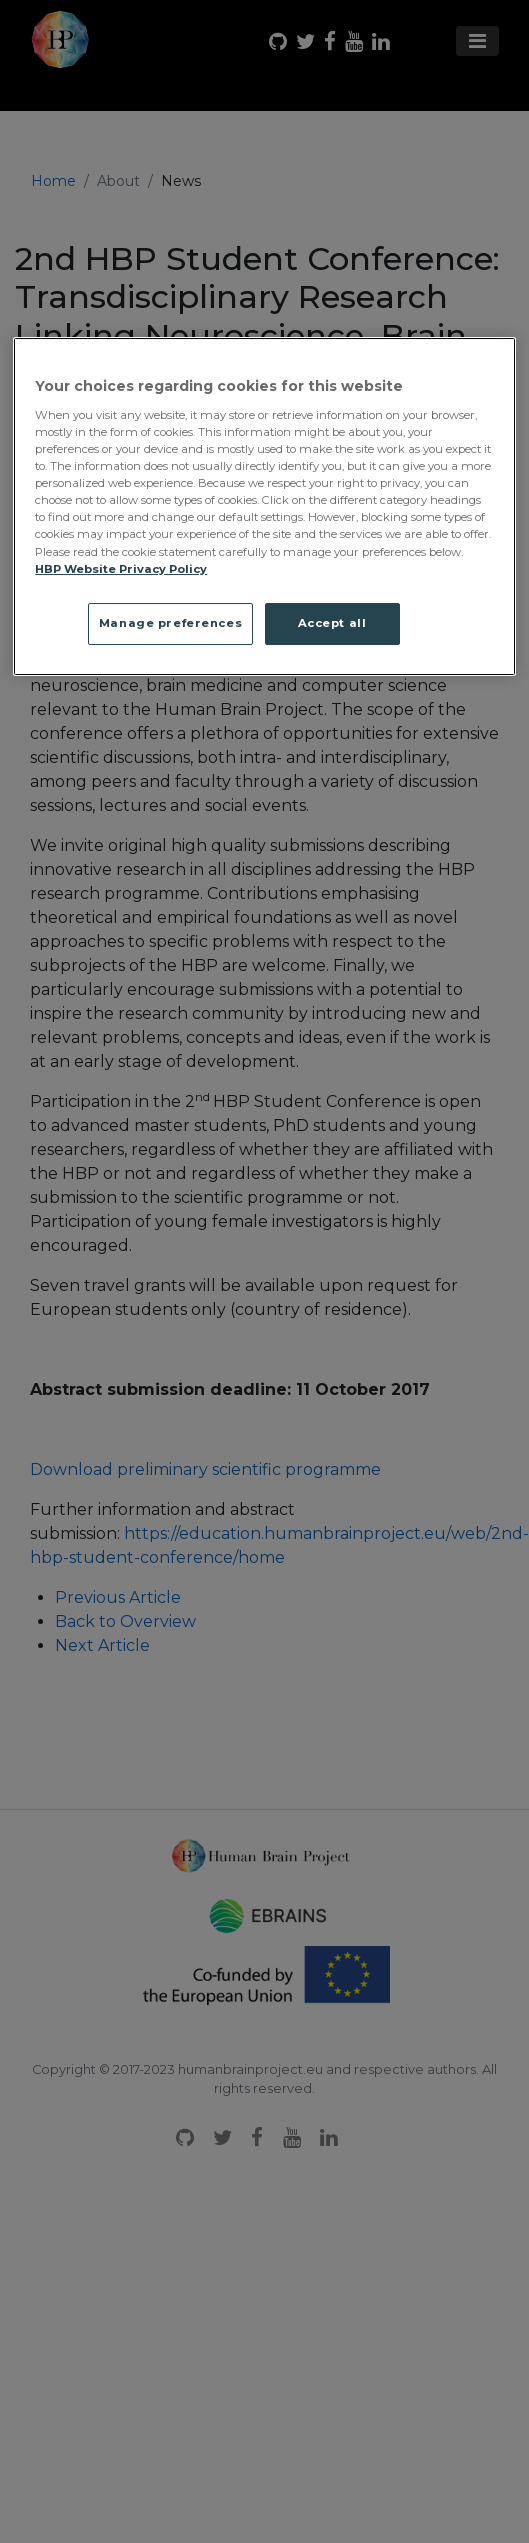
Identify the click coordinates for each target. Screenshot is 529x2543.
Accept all (332, 623)
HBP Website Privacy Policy (121, 569)
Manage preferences (170, 623)
